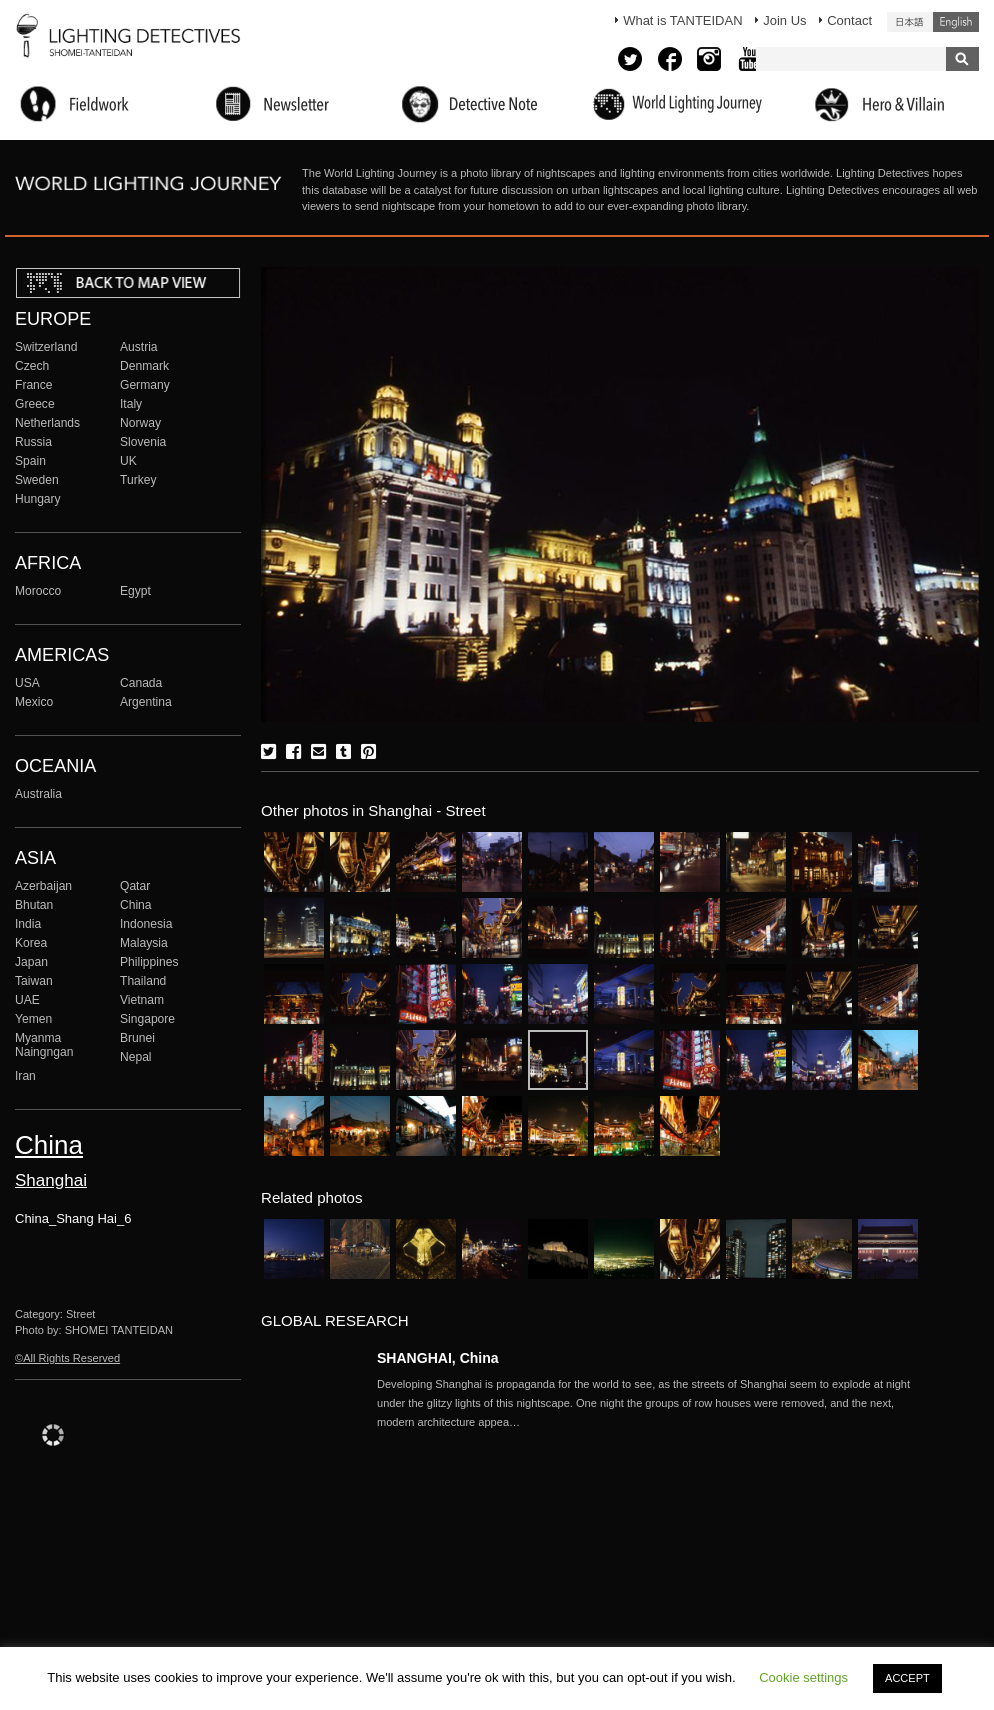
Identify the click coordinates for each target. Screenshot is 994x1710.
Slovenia (143, 442)
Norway (140, 423)
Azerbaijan (43, 886)
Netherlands (47, 423)
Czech (32, 366)
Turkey (138, 480)
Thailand (143, 981)
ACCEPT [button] (907, 1678)
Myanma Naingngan (44, 1045)
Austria (139, 347)
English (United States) (956, 22)
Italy (131, 404)
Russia (33, 442)
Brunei (137, 1038)
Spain (30, 461)
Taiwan (34, 981)
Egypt (135, 591)
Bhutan (34, 905)
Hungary (38, 499)
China (136, 905)
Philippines (149, 962)
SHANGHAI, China (438, 1358)
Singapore (147, 1019)
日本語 (910, 22)
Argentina (146, 702)
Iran (25, 1076)
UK (128, 461)
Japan (31, 962)
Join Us (784, 20)
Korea (31, 943)
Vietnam (142, 1000)
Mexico (34, 702)
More (647, 1403)
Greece (35, 404)
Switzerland (46, 347)
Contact (849, 20)
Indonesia (146, 924)
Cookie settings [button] (803, 1677)
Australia (38, 794)
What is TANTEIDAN (682, 20)
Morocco (38, 591)
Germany (145, 385)
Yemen (33, 1019)
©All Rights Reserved (67, 1358)
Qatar (135, 886)
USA (27, 683)
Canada (141, 683)
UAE (27, 1000)
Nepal (136, 1057)
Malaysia (144, 943)
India (28, 924)
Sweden (37, 480)
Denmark (144, 366)
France (34, 385)
